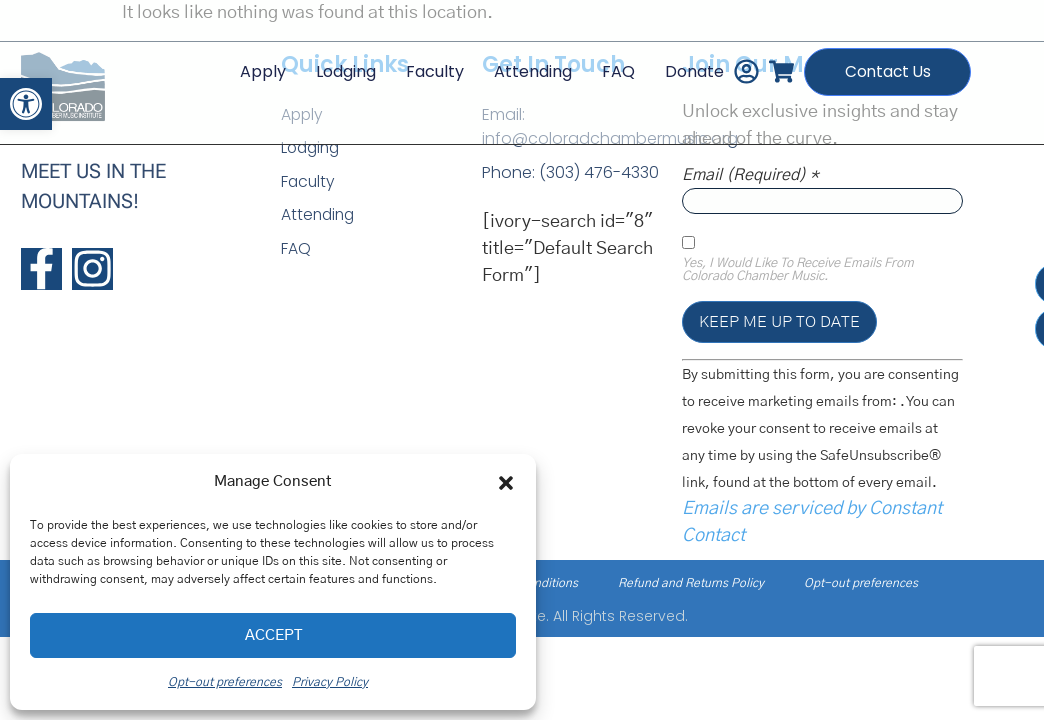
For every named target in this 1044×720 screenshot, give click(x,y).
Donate (680, 66)
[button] (26, 104)
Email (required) (750, 175)
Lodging (332, 66)
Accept (273, 635)
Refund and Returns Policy (691, 583)
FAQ (604, 66)
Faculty (421, 66)
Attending (519, 66)
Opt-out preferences (225, 682)
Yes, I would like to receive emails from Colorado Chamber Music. (798, 270)
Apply (249, 66)
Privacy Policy (330, 682)
